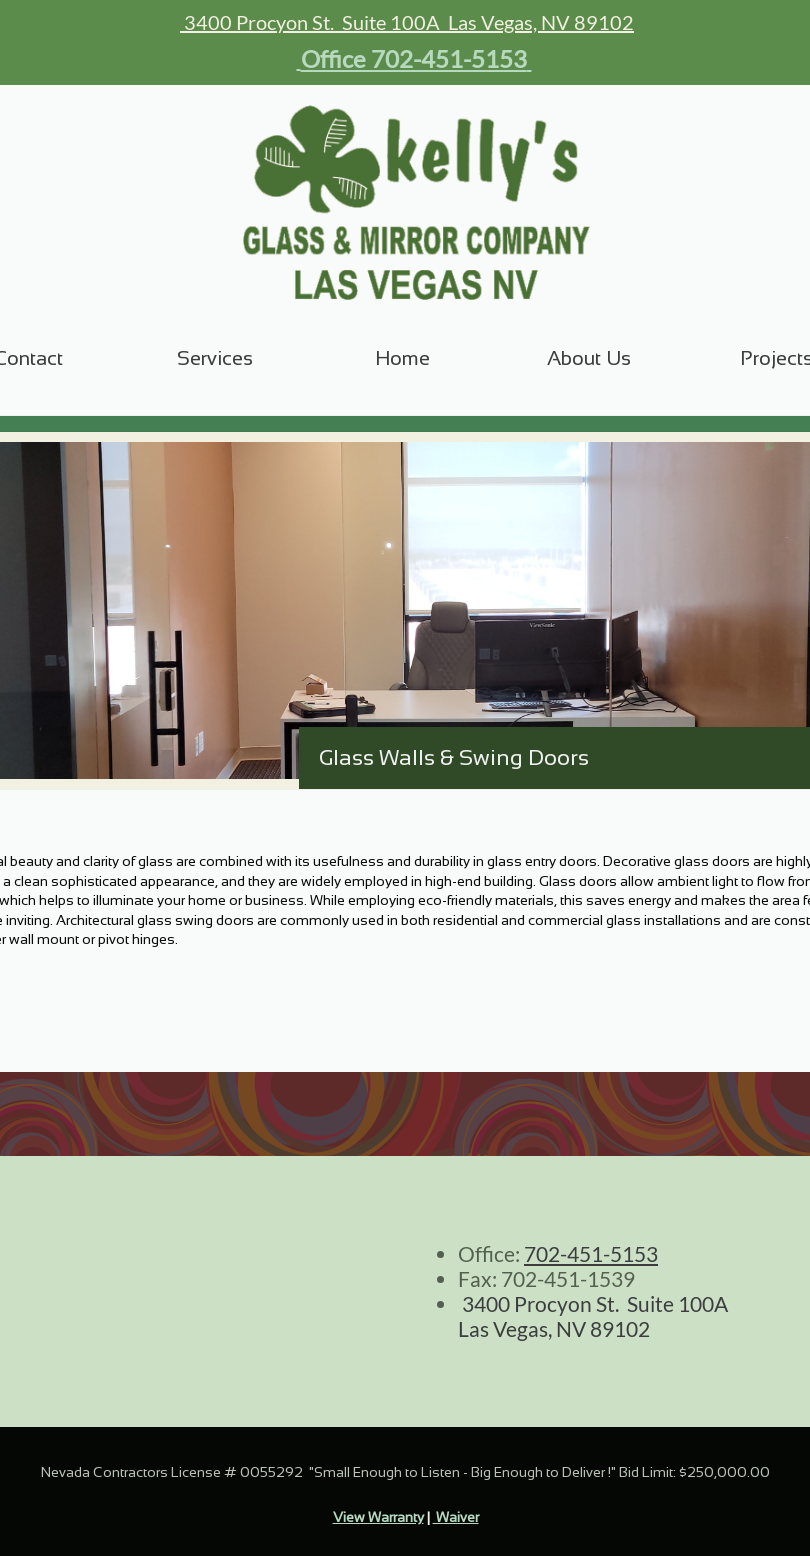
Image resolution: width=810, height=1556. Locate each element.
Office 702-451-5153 (414, 58)
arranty (402, 1517)
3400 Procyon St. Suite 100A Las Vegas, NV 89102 (407, 22)
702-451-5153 (591, 1253)
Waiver (456, 1517)
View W (357, 1517)
